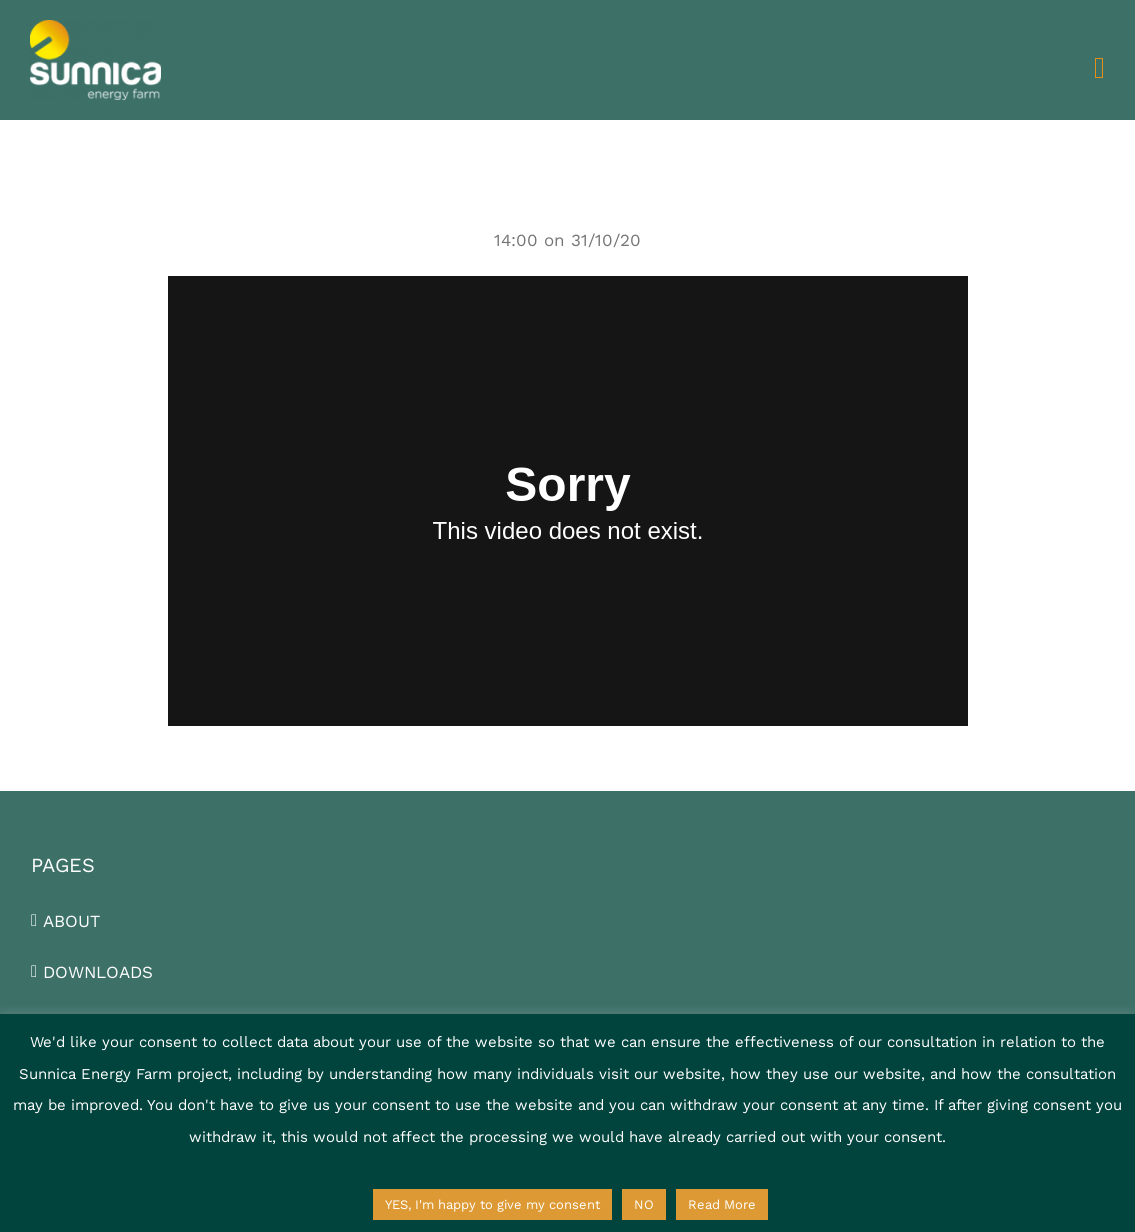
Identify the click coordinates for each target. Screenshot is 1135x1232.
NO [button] (644, 1204)
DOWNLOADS (98, 972)
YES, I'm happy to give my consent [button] (492, 1204)
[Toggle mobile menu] (1099, 68)
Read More (722, 1204)
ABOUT (71, 921)
